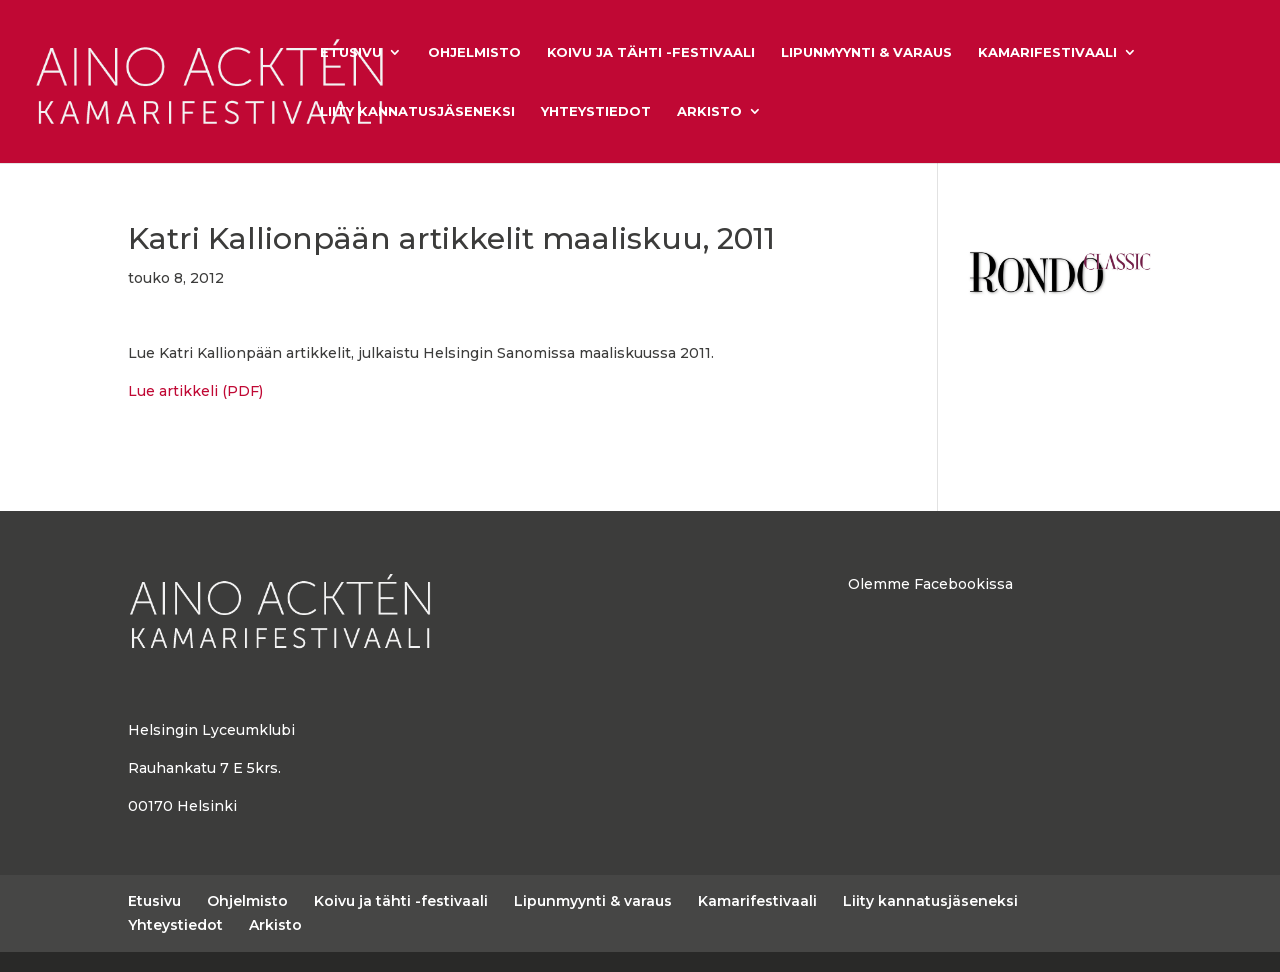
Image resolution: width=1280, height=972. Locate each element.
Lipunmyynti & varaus (866, 52)
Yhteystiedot (596, 111)
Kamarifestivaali (1047, 52)
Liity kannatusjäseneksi (417, 111)
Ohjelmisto (474, 52)
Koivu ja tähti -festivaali (651, 52)
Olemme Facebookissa (930, 584)
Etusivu (351, 52)
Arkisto (709, 111)
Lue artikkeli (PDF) (195, 391)
